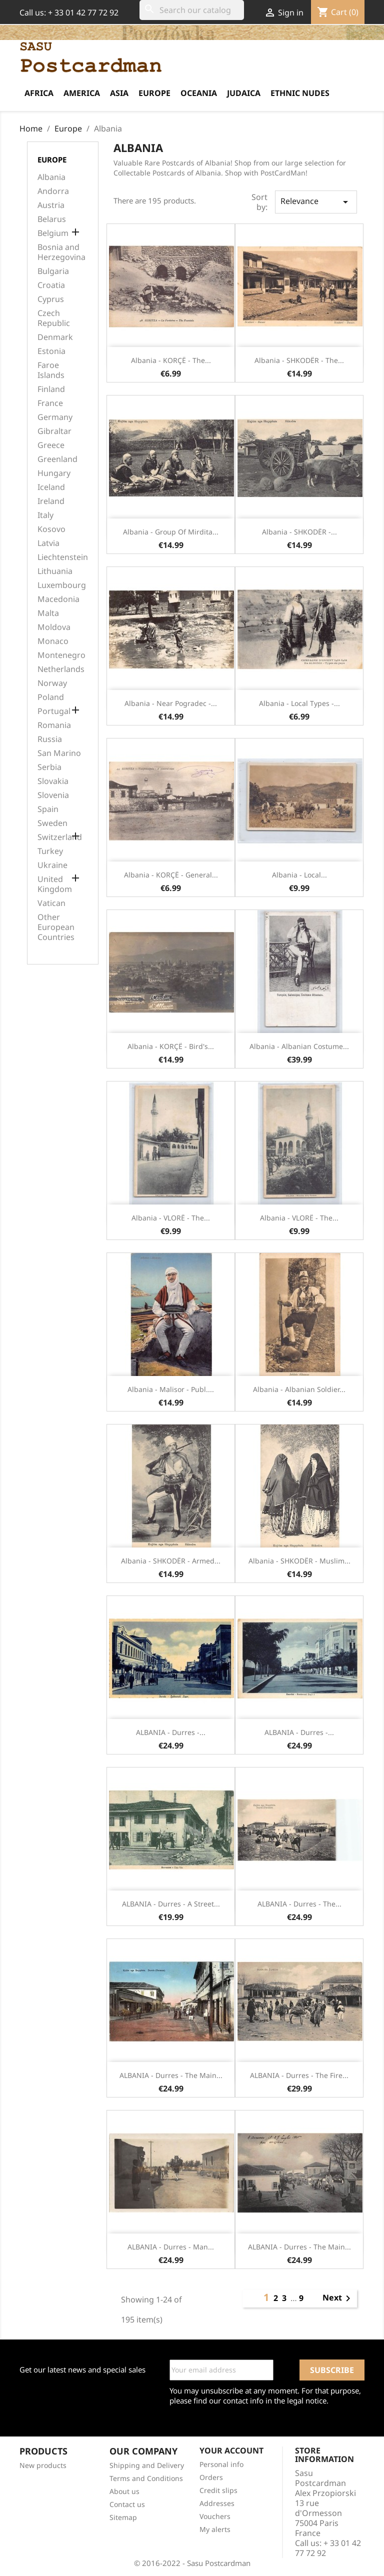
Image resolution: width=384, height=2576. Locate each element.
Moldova (54, 627)
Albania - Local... (299, 875)
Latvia (49, 543)
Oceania (198, 93)
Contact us (127, 2504)
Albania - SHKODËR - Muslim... (299, 1561)
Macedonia (59, 599)
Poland (51, 697)
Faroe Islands (51, 370)
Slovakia (53, 781)
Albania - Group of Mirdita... (170, 531)
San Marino (59, 753)
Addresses (217, 2503)
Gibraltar (55, 431)
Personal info (222, 2464)
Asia (119, 93)
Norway (52, 683)
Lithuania (55, 571)
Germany (55, 417)
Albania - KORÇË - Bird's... (171, 1046)
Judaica (243, 93)
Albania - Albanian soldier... (299, 1389)
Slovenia (53, 795)
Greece (51, 445)
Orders (211, 2477)
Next (338, 2298)
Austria (51, 205)
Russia (50, 739)
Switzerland (60, 837)
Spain (48, 809)
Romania (54, 725)
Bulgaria (53, 271)
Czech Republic (54, 318)
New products (43, 2465)
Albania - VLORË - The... (171, 1217)
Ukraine (53, 865)
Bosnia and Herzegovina (62, 252)
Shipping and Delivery (147, 2465)
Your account (232, 2450)
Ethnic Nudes (300, 93)
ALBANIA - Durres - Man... (171, 2247)
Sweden (53, 823)
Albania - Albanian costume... (299, 1046)
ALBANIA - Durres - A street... (171, 1903)
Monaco (53, 641)
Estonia (52, 351)
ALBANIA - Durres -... (171, 1732)
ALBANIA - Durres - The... (300, 1903)
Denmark (55, 337)
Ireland (51, 501)
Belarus (52, 219)
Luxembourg (62, 585)
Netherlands (61, 669)
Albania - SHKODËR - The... (299, 360)
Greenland (58, 459)
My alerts (215, 2529)
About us (125, 2491)
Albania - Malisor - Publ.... (171, 1389)
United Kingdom (55, 884)
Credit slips (219, 2490)
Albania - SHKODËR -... (299, 531)
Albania (52, 177)
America (82, 93)
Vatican (52, 903)
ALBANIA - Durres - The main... (171, 2075)
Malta (48, 613)
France (50, 403)
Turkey (50, 851)
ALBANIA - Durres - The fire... (299, 2075)
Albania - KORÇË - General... (171, 875)
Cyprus (51, 299)
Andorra (53, 191)
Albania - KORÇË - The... (171, 360)
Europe (154, 93)
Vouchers (215, 2516)
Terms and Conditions (146, 2478)
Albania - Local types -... (299, 703)
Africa (39, 93)
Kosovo (52, 529)
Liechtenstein (63, 557)
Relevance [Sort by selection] (316, 202)
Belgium (53, 233)
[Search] (192, 10)
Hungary (54, 473)
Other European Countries (56, 927)
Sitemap (123, 2517)
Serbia (50, 767)
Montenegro (62, 655)
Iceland (51, 487)
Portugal (54, 711)
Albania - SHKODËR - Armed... (170, 1561)
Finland (51, 389)
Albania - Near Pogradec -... (170, 703)
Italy (46, 515)
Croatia (51, 285)
